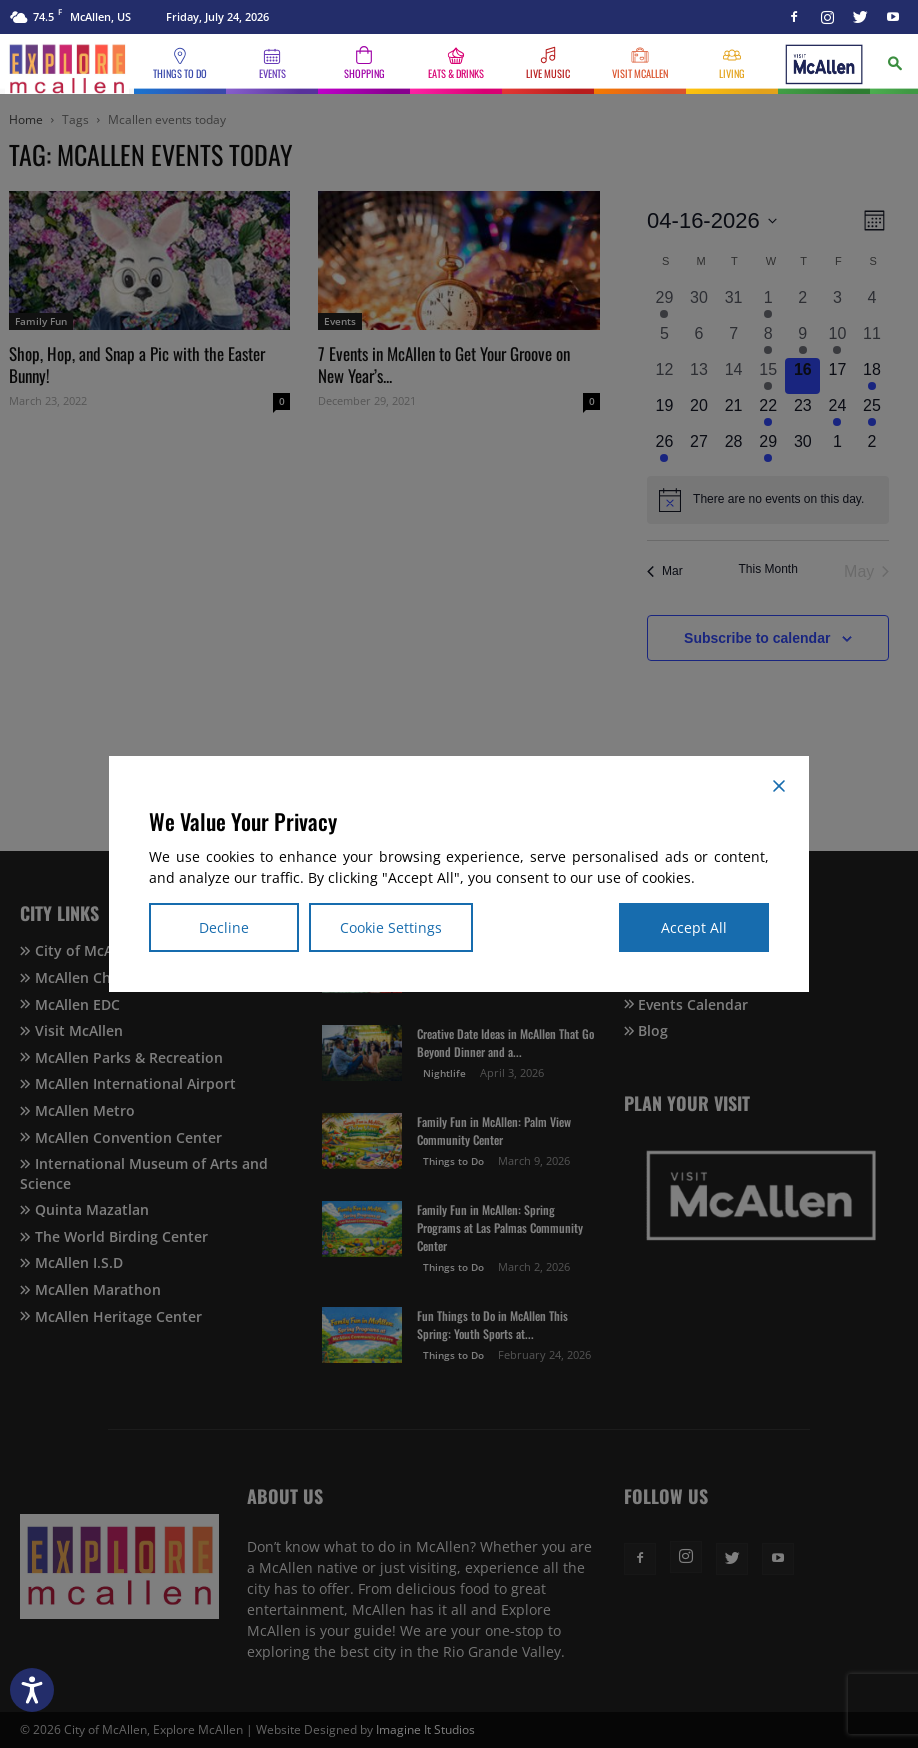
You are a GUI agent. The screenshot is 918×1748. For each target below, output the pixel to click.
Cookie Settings (391, 927)
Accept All (694, 927)
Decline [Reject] (224, 927)
